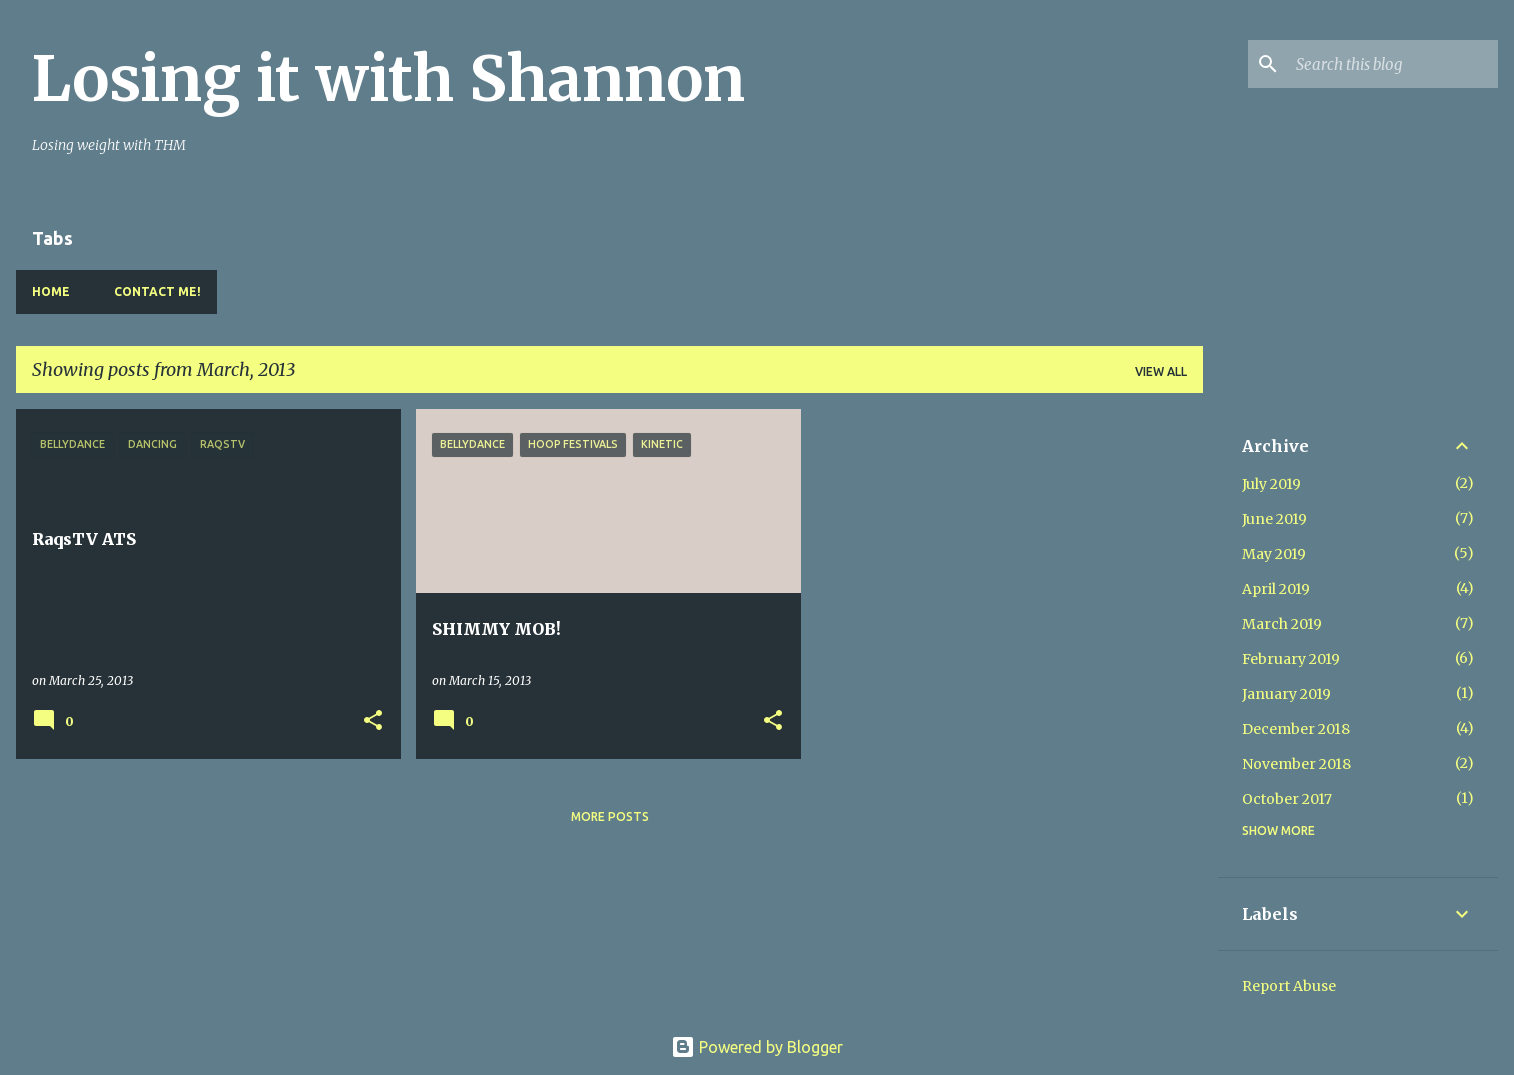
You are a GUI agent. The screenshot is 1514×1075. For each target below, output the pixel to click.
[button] (373, 721)
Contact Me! (157, 291)
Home (51, 291)
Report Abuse (1289, 986)
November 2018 (1296, 764)
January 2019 (1286, 694)
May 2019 (1274, 554)
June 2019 (1274, 519)
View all (1161, 371)
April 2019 (1276, 589)
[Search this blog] (1393, 64)
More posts (610, 816)
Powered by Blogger (757, 1047)
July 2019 (1271, 484)
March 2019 (1282, 624)
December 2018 (1296, 729)
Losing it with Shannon (388, 79)
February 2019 (1291, 659)
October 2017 (1287, 799)
